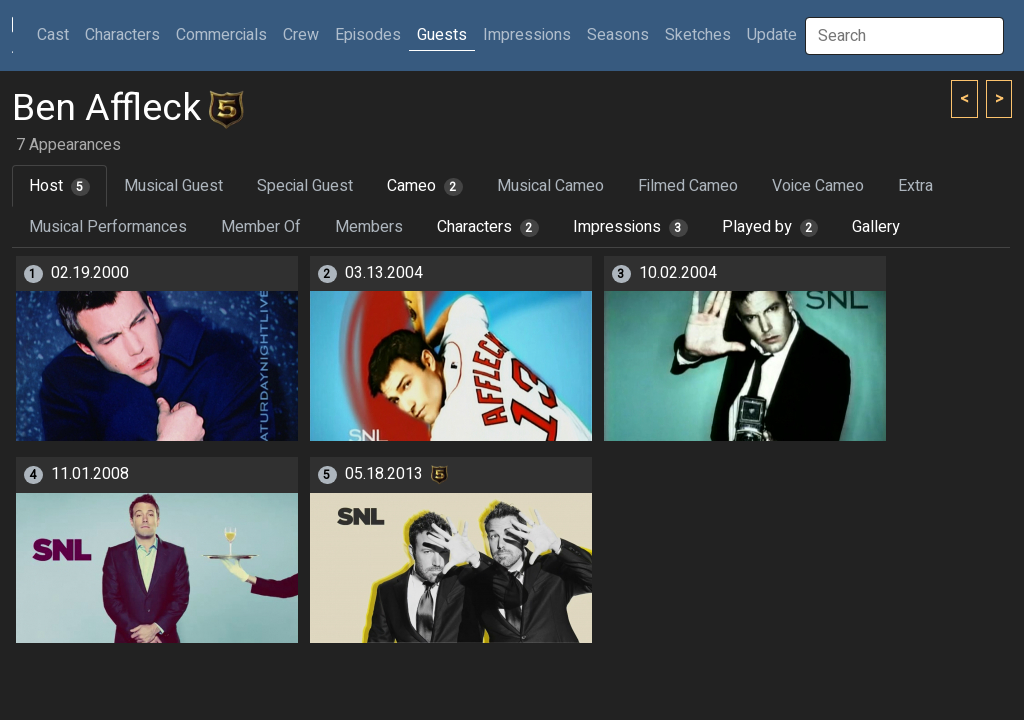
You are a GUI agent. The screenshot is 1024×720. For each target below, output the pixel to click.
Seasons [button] (618, 35)
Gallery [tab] (876, 227)
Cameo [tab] (425, 186)
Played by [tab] (770, 227)
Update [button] (772, 35)
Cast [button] (57, 34)
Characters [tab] (488, 227)
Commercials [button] (221, 35)
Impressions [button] (527, 35)
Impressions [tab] (630, 227)
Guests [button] (442, 35)
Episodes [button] (368, 35)
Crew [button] (301, 35)
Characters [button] (122, 35)
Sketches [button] (698, 35)
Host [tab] (59, 186)
